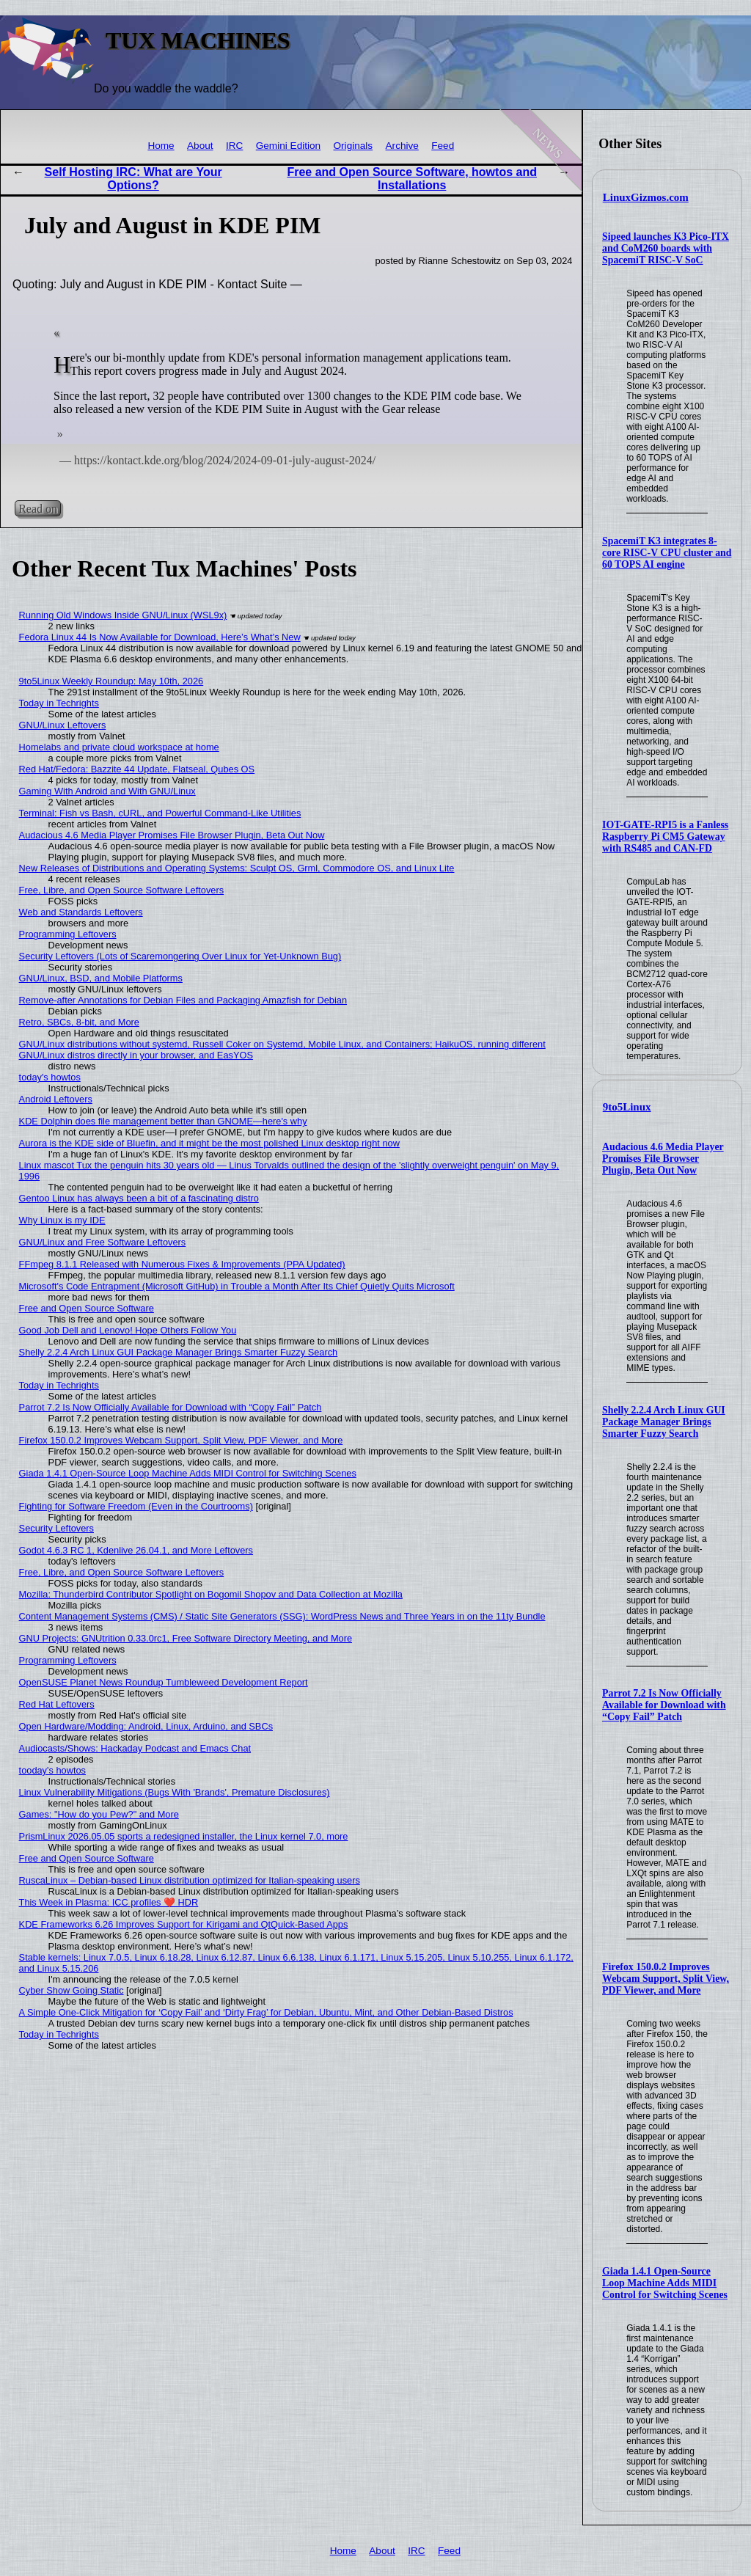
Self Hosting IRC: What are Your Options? (133, 178)
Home (160, 145)
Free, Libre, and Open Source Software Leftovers (121, 890)
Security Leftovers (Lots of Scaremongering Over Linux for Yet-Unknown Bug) (180, 956)
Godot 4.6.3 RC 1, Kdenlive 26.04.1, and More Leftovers (136, 1550)
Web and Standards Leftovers (81, 912)
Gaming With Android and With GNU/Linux (107, 791)
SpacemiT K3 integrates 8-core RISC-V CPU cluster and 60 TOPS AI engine (666, 552)
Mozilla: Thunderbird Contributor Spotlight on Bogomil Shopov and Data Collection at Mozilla (211, 1594)
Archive (402, 145)
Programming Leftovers (68, 934)
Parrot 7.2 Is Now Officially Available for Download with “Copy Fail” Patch (664, 1705)
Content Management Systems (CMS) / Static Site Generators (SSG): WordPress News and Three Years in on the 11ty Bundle (282, 1616)
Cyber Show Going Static (71, 1990)
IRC (234, 145)
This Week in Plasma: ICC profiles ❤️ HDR (109, 1902)
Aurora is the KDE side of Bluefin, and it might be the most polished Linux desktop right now (209, 1143)
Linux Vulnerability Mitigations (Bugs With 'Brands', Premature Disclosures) (174, 1792)
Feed (442, 145)
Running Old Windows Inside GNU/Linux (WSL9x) (123, 615)
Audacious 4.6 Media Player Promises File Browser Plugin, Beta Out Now (663, 1158)
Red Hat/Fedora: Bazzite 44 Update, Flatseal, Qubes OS (137, 769)
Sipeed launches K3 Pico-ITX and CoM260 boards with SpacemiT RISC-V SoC (665, 248)
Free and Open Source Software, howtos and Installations (412, 178)
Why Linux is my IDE (62, 1220)
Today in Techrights (59, 703)
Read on (37, 508)
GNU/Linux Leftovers (62, 725)
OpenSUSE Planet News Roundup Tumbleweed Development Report (163, 1682)
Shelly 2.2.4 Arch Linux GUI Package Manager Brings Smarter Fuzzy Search (663, 1422)
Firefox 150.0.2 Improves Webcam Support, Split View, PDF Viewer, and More (665, 1978)
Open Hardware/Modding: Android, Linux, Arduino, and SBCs (146, 1726)
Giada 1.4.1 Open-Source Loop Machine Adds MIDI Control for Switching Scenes (665, 2283)
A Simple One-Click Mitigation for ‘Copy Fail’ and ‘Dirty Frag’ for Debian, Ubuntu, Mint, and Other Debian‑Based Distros (266, 2012)
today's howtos (50, 1077)
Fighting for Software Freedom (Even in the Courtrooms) (136, 1506)
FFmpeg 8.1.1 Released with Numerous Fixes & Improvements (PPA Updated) (182, 1264)
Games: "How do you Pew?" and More (99, 1814)
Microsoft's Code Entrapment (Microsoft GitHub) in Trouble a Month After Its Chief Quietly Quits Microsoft (237, 1286)
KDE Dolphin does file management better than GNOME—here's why (163, 1121)
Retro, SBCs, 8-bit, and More (79, 1022)
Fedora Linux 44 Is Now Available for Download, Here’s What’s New (160, 637)
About (200, 145)
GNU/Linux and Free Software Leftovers (102, 1242)
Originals (353, 145)
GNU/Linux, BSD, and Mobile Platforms (101, 978)
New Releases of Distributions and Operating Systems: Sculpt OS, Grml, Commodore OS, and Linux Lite (237, 868)
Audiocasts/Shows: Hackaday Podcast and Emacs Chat (135, 1748)
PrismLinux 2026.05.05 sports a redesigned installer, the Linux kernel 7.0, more (183, 1836)
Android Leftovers (55, 1099)
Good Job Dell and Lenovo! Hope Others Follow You (128, 1330)
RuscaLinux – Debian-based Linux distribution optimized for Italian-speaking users (189, 1880)
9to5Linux (627, 1107)
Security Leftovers (56, 1528)
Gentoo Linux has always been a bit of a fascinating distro (139, 1198)
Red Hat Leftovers (57, 1704)
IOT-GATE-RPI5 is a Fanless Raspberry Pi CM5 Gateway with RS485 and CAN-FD (665, 836)
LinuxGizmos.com (646, 197)
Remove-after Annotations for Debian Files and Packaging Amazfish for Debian (183, 1000)
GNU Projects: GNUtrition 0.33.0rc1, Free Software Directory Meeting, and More (185, 1638)
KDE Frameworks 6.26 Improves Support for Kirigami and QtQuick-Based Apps (183, 1924)
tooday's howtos (52, 1770)
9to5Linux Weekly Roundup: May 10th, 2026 (111, 681)
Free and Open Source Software (86, 1308)
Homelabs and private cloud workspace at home (119, 747)
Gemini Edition (288, 145)
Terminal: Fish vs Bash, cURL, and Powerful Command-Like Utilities (160, 813)
